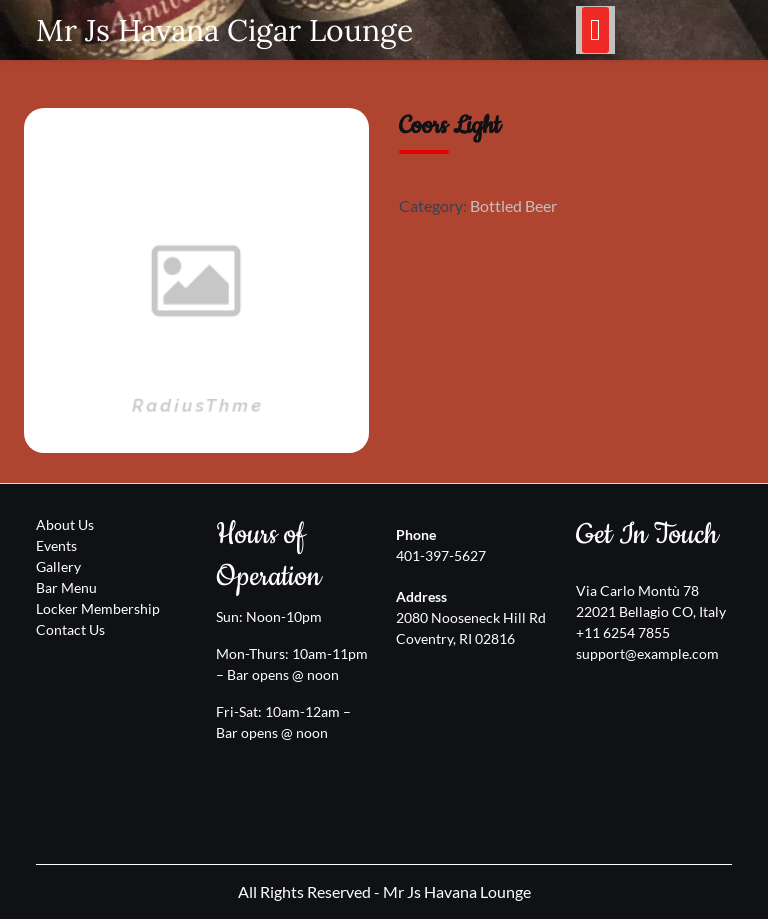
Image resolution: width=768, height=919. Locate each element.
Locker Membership (98, 608)
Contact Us (70, 629)
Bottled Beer (513, 205)
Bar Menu (66, 587)
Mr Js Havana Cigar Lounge (224, 30)
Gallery (58, 566)
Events (56, 545)
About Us (65, 524)
